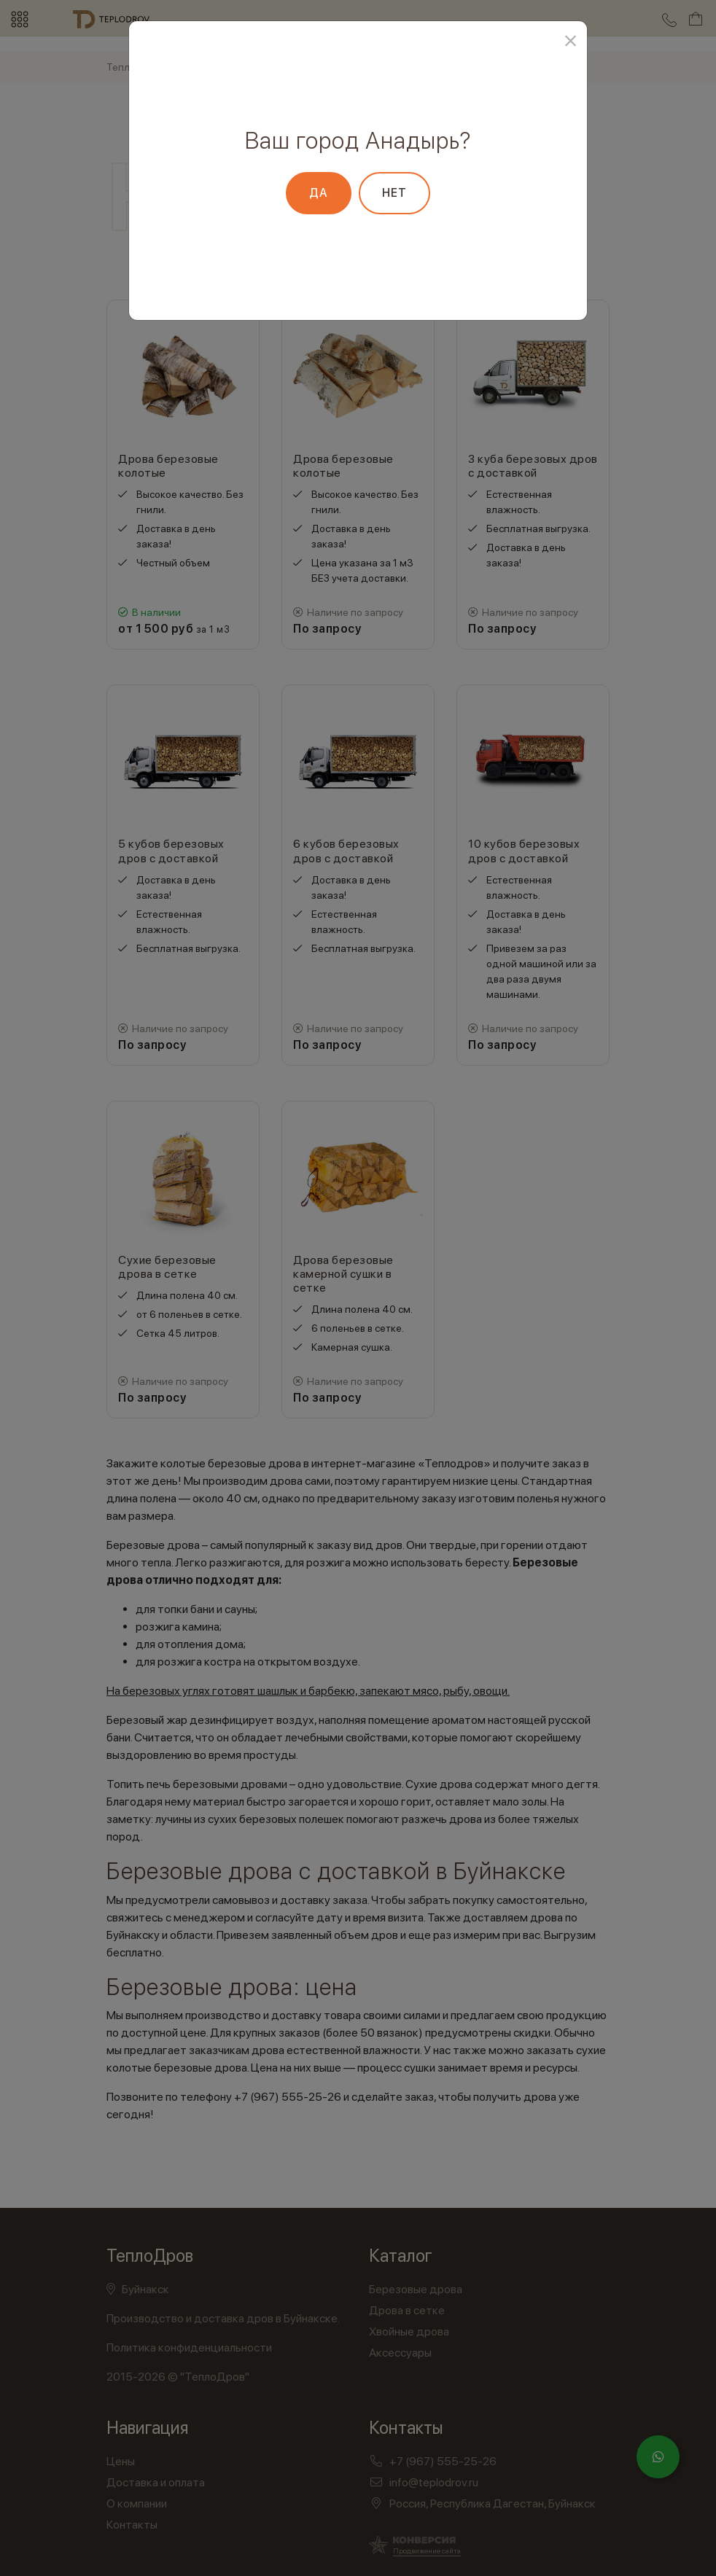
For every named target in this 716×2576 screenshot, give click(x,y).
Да (318, 193)
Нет (394, 193)
